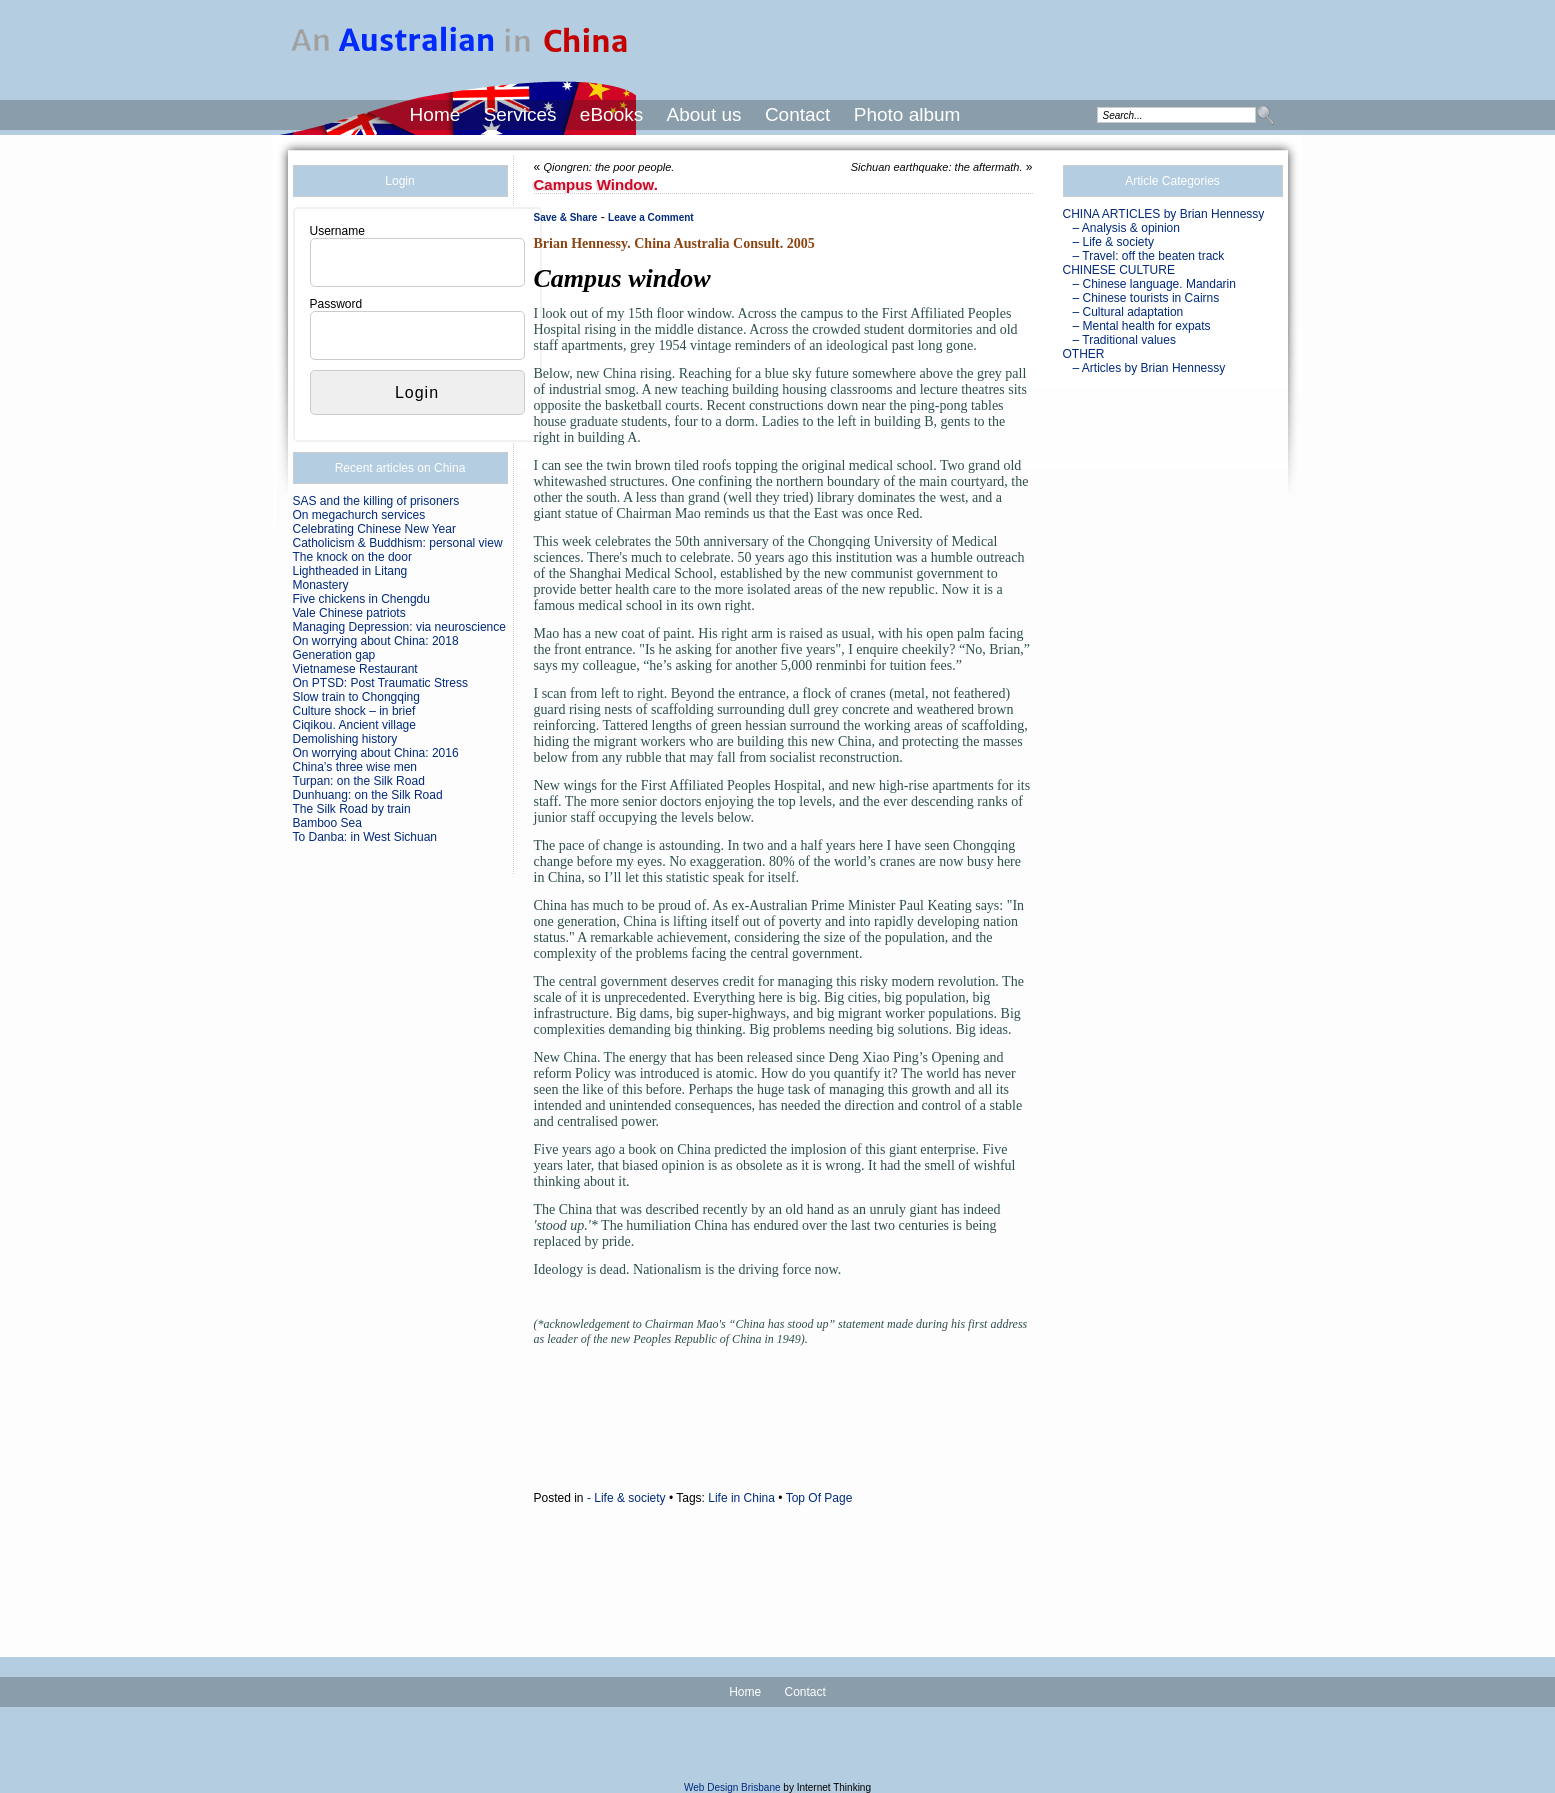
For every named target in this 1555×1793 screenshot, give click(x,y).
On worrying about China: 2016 (376, 753)
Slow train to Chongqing (356, 697)
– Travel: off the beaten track (1149, 256)
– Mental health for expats (1142, 326)
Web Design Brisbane (732, 1787)
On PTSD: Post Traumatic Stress (380, 683)
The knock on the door (352, 557)
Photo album (907, 114)
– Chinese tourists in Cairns (1146, 298)
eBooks (611, 114)
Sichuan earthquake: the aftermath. (937, 167)
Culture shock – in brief (354, 711)
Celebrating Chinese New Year (374, 529)
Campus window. (596, 184)
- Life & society (626, 1498)
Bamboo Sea (327, 823)
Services (520, 114)
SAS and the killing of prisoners (376, 501)
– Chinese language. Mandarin (1154, 284)
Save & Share (566, 217)
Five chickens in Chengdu (361, 599)
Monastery (321, 585)
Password (336, 304)
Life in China (741, 1498)
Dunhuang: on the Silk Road (368, 795)
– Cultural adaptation (1128, 312)
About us (704, 114)
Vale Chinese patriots (349, 613)
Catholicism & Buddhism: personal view (398, 543)
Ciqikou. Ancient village (354, 725)
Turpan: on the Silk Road (359, 781)
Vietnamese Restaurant (355, 669)
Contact (797, 114)
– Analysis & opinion (1126, 228)
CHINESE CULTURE (1119, 270)
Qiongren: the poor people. (609, 167)
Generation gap (334, 655)
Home (435, 114)
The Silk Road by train (352, 809)
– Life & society (1113, 242)
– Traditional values (1124, 340)
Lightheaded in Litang (350, 571)
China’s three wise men (355, 767)
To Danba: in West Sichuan (365, 837)
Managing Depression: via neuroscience (399, 627)
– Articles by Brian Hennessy (1149, 368)
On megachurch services (359, 515)
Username (337, 231)
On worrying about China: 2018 (376, 641)
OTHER (1084, 354)
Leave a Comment (651, 217)
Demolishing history (345, 739)
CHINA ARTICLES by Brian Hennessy (1164, 214)
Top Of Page (819, 1498)
